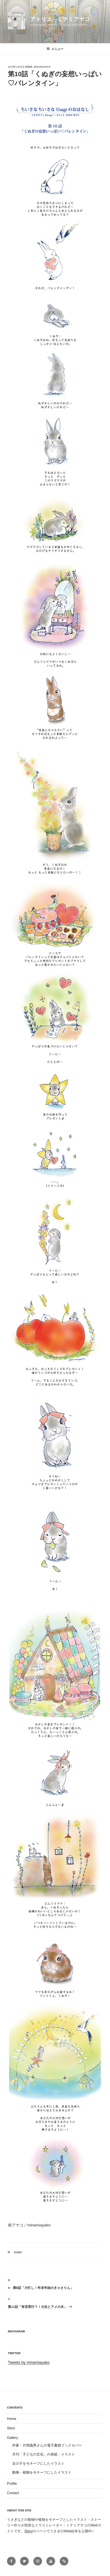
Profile (12, 2483)
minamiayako (42, 66)
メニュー (55, 49)
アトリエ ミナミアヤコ (60, 19)
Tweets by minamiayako (29, 2362)
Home (11, 2419)
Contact (13, 2493)
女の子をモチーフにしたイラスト (38, 2463)
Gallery (12, 2438)
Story (18, 2252)
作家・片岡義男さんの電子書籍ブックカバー (47, 2445)
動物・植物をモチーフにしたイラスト (41, 2472)
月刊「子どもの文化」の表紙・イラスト (43, 2454)
